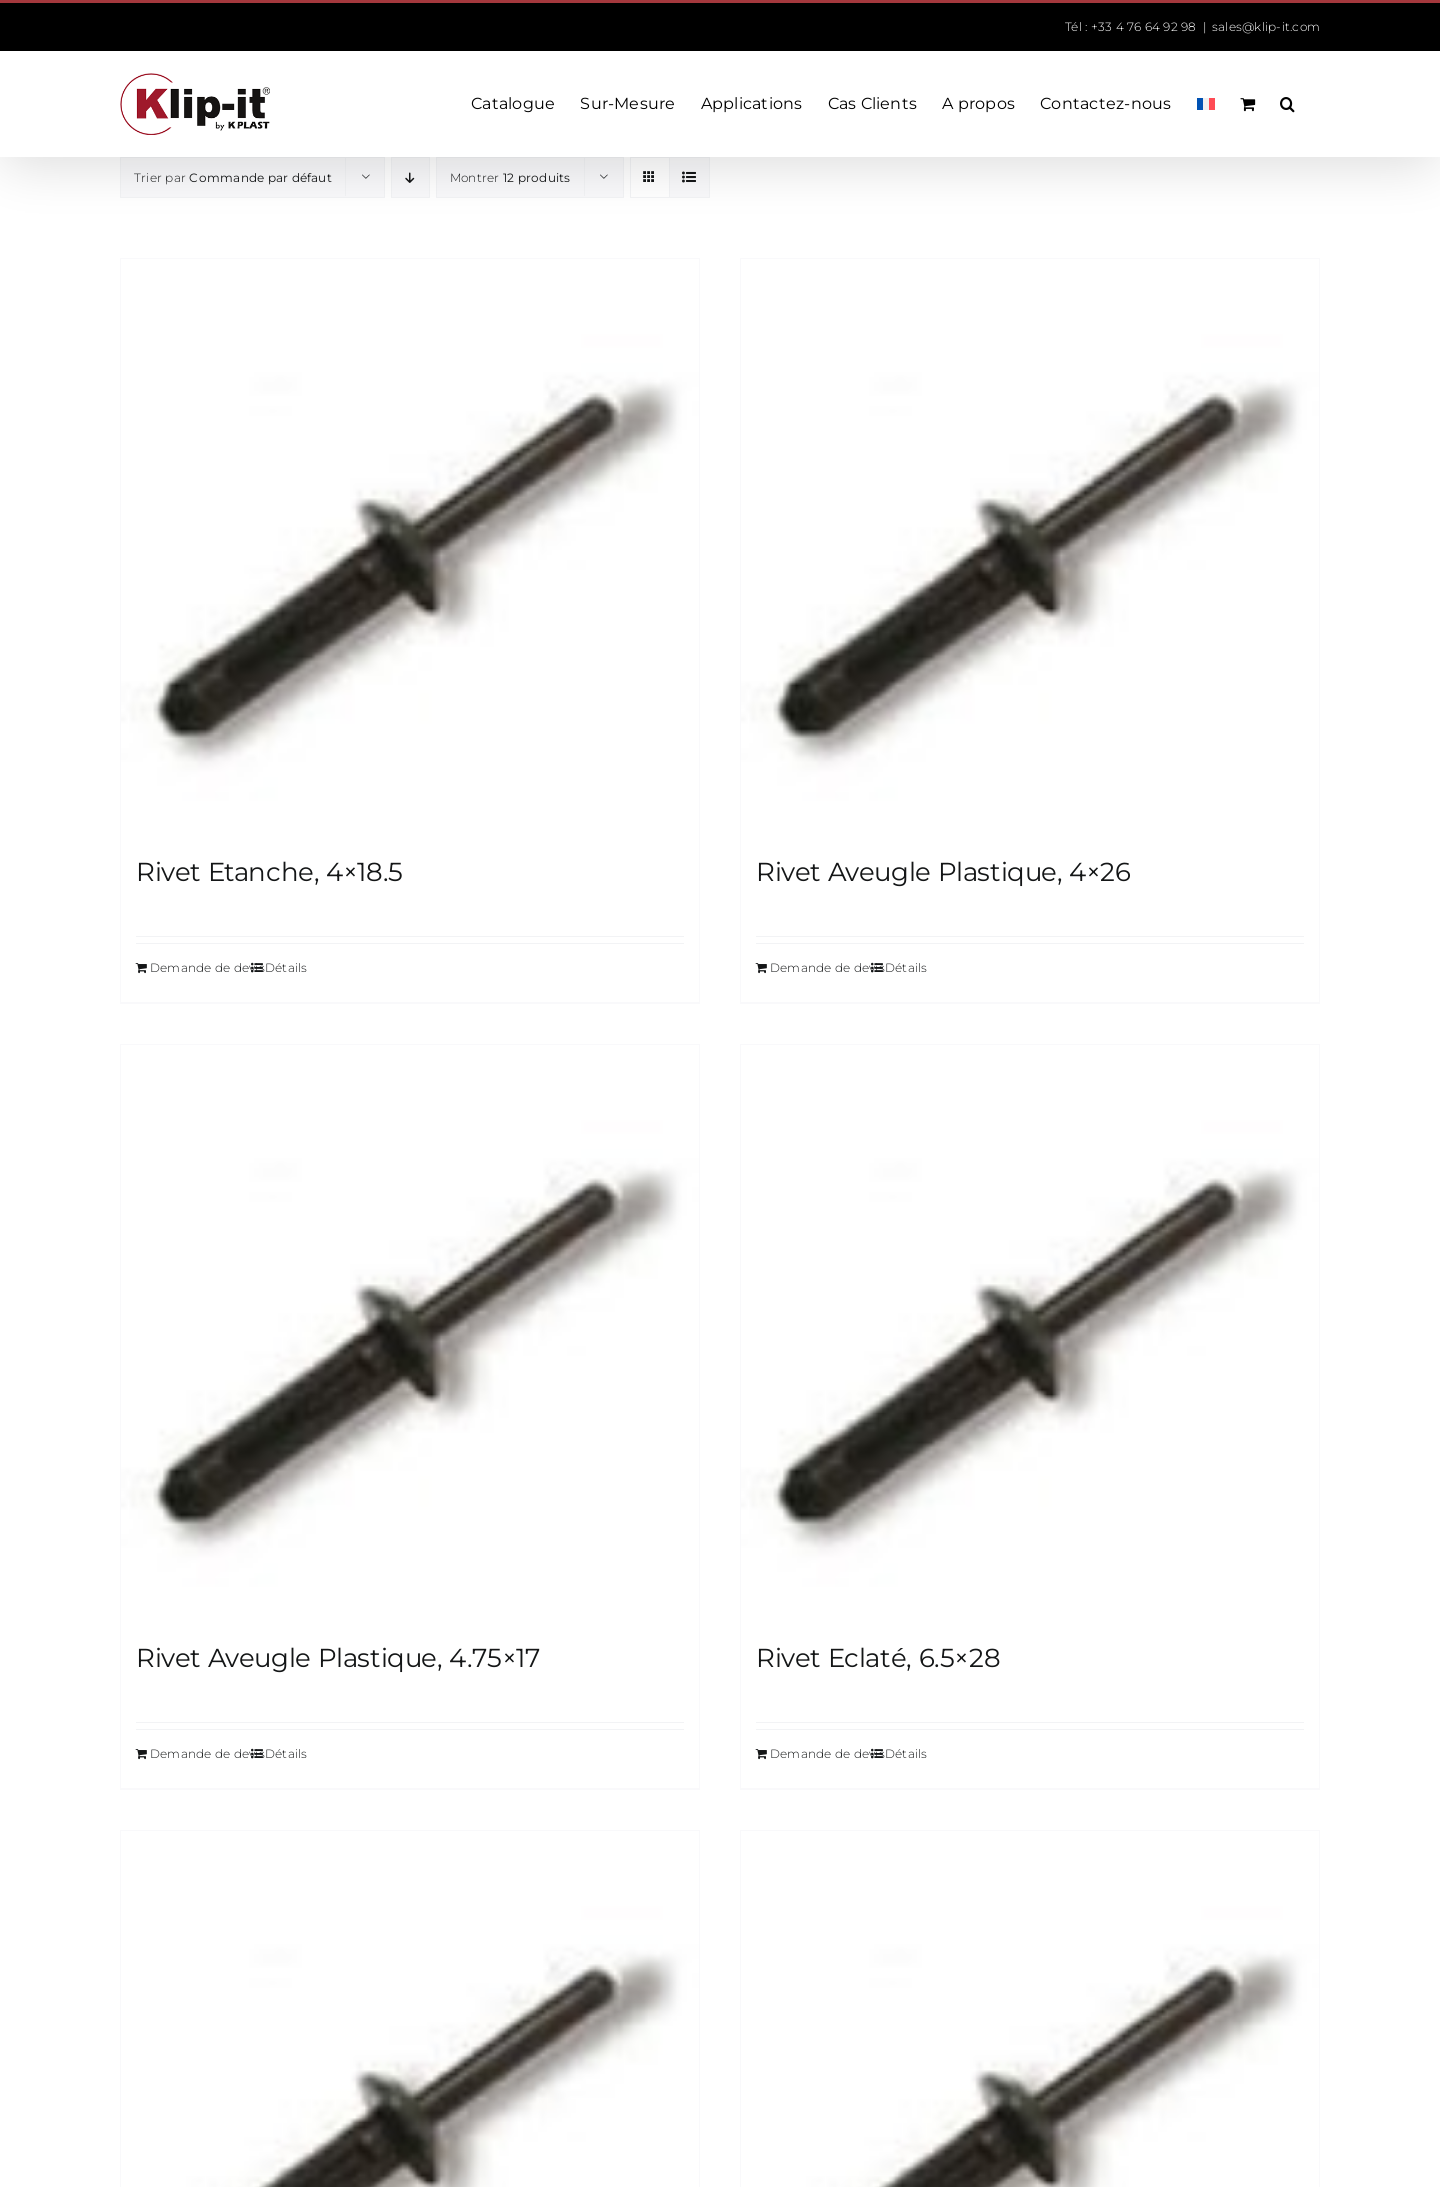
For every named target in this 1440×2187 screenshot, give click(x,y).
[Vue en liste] (689, 177)
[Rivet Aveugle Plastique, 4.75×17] (410, 1334)
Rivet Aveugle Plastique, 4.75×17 (338, 1658)
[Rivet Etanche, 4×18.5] (410, 548)
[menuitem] (1206, 104)
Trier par (233, 177)
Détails (286, 967)
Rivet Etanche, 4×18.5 (269, 872)
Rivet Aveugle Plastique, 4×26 (943, 872)
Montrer (510, 177)
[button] (1287, 104)
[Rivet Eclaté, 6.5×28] (1030, 1334)
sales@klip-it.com (1266, 26)
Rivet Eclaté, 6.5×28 (878, 1658)
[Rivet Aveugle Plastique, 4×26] (1030, 548)
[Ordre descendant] (410, 177)
